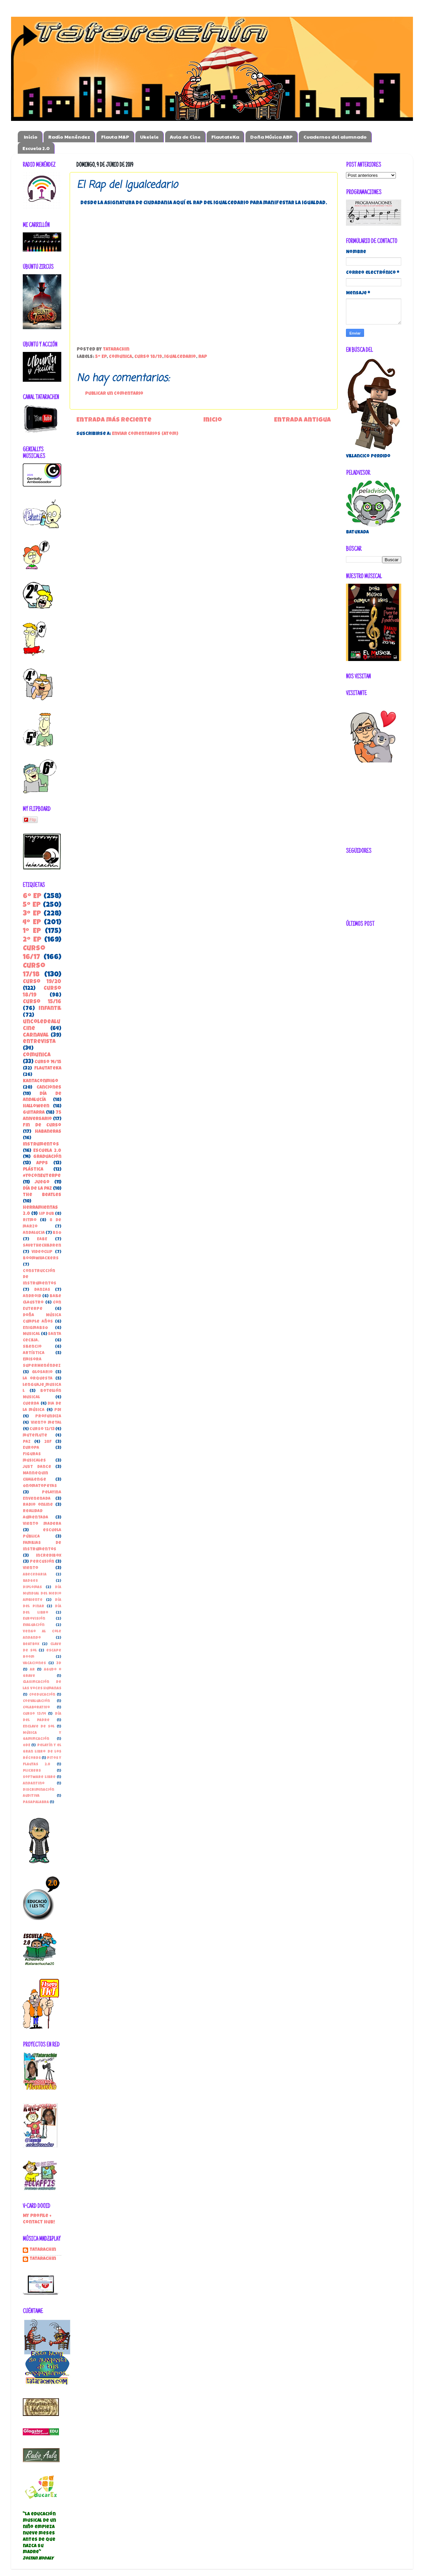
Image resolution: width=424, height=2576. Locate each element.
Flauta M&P (115, 136)
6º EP (32, 896)
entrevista (39, 1042)
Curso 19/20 (42, 982)
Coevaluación (36, 1701)
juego (42, 1182)
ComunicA (120, 357)
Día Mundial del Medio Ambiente (42, 1594)
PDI (57, 1410)
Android (32, 1296)
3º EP (32, 913)
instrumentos (41, 1145)
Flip (30, 819)
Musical (31, 1334)
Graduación (47, 1157)
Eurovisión (34, 1619)
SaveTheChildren (42, 1246)
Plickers (32, 1771)
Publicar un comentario (114, 394)
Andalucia (34, 1233)
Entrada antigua (302, 420)
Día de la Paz (37, 1189)
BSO (57, 1233)
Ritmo (30, 1220)
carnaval (36, 1035)
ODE (26, 1745)
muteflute (35, 1435)
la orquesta (38, 1379)
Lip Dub (46, 1214)
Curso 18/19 (148, 357)
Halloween (36, 1106)
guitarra (34, 1113)
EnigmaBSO (35, 1328)
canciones (49, 1088)
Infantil (50, 1009)
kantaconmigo (40, 1081)
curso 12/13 (41, 1429)
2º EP (32, 940)
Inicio (31, 136)
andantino (34, 1783)
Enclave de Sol (39, 1726)
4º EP (32, 922)
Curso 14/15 (47, 1062)
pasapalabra (36, 1802)
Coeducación (42, 1695)
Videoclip (42, 1252)
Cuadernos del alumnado (335, 136)
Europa (31, 1448)
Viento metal (46, 1423)
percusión (42, 1562)
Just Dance (37, 1467)
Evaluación (34, 1625)
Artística (34, 1353)
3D (58, 1663)
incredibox (48, 1556)
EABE (42, 1239)
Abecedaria (35, 1574)
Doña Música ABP (271, 136)
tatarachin (42, 2259)
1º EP (32, 931)
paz (26, 1442)
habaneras (48, 1132)
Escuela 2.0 (36, 148)
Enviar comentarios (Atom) (145, 434)
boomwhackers (41, 1258)
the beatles (42, 1195)
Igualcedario (180, 357)
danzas (42, 1290)
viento (30, 1568)
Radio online (38, 1505)
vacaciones (34, 1663)
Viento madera (42, 1524)
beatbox (31, 1644)
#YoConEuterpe (42, 1176)
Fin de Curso (42, 1125)
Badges (30, 1581)
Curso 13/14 (34, 1714)
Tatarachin (42, 2250)
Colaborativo (36, 1707)
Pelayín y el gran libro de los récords (42, 1752)
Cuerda (31, 1404)
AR (32, 1670)
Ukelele (149, 136)
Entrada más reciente (113, 420)
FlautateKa (225, 136)
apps (42, 1163)
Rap (202, 357)
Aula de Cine (185, 136)
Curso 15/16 (42, 1002)
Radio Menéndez (69, 136)
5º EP (101, 357)
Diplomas (32, 1587)
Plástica (33, 1170)
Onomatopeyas (40, 1486)
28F (48, 1442)
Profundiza (48, 1416)
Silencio (32, 1347)
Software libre (39, 1777)
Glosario (42, 1372)
